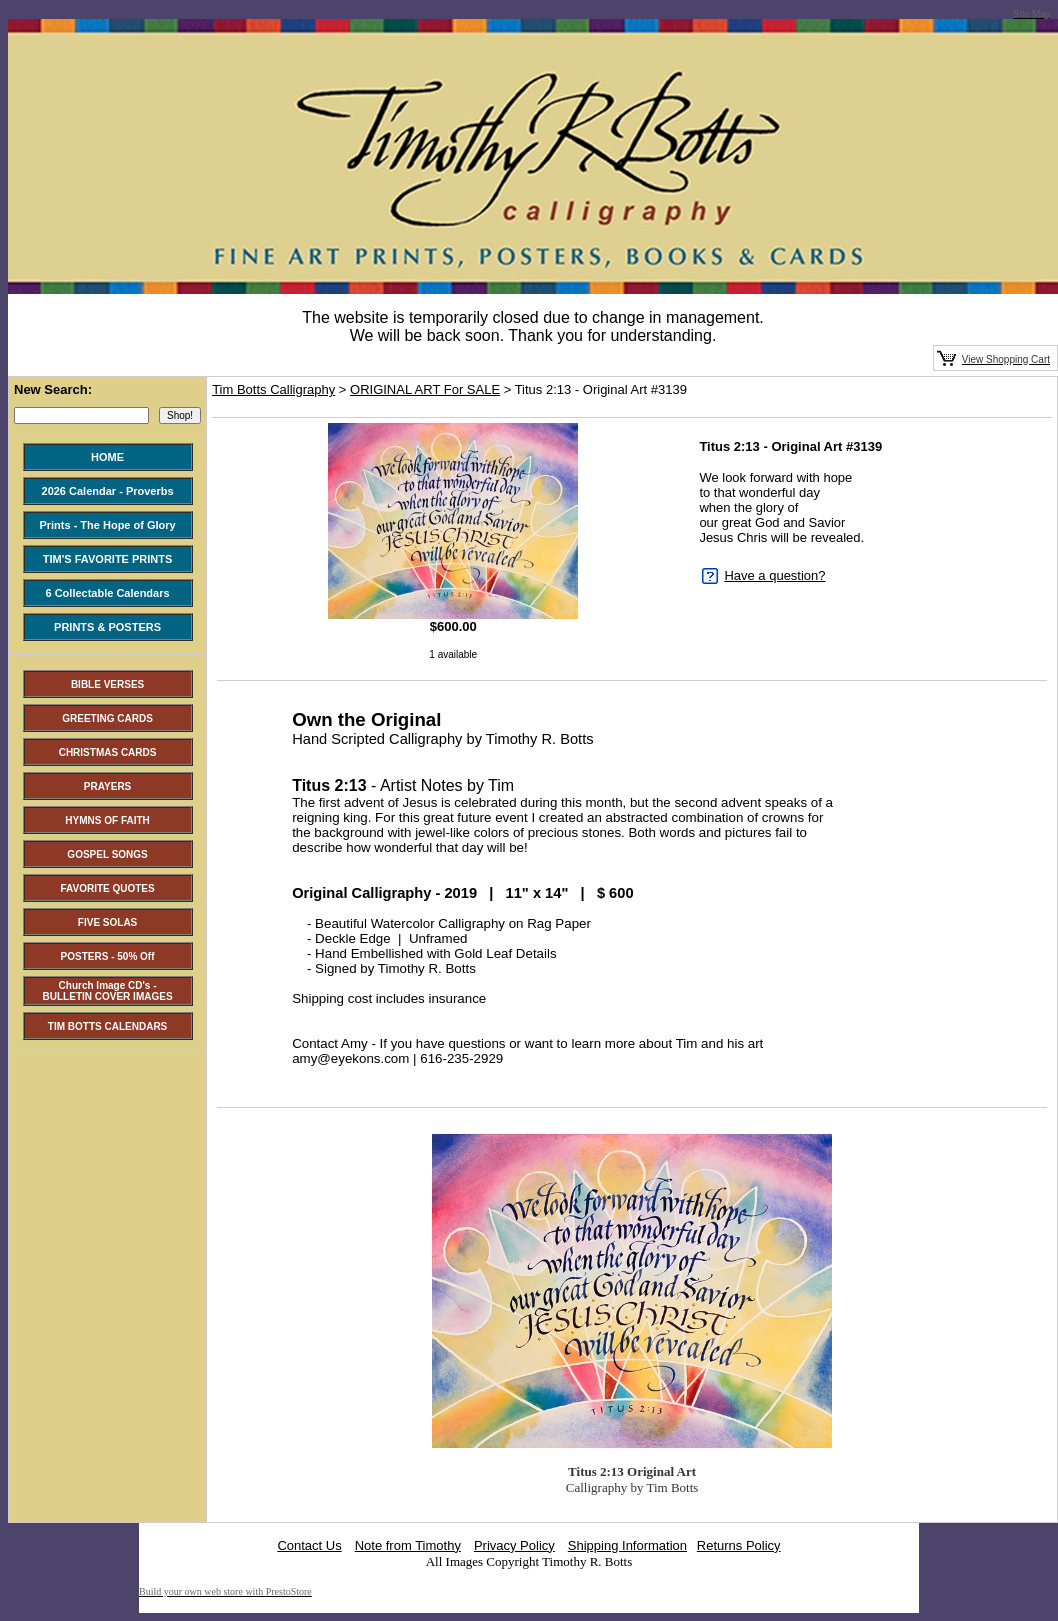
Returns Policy (739, 1545)
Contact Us (309, 1545)
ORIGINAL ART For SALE (425, 389)
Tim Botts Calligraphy (273, 389)
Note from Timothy (408, 1545)
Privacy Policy (514, 1545)
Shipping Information (627, 1545)
